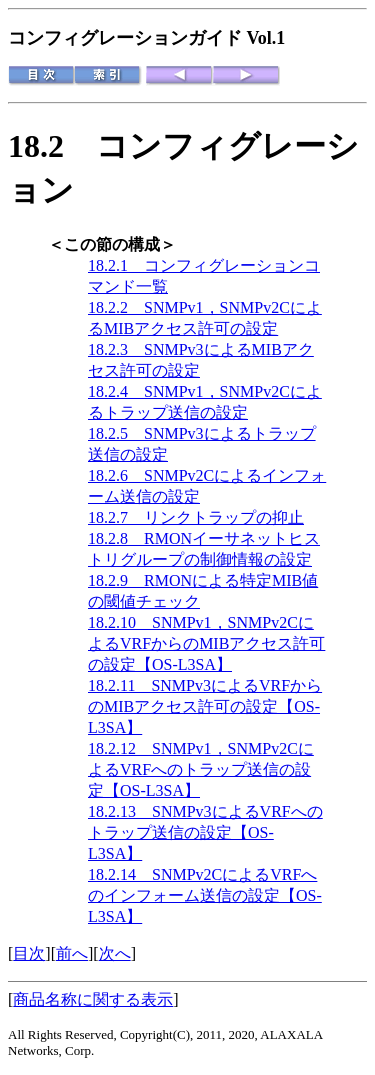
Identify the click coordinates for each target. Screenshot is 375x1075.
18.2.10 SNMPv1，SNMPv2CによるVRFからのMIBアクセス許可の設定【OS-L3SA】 (206, 643)
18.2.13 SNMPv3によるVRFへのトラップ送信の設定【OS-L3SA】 (205, 832)
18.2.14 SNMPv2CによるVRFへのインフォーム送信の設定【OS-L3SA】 (205, 895)
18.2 (52, 146)
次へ (115, 953)
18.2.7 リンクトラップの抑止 (196, 517)
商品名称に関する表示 (93, 999)
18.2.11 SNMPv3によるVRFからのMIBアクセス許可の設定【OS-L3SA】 (205, 706)
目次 (29, 953)
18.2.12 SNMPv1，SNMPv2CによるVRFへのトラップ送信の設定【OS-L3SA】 (201, 769)
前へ (72, 953)
